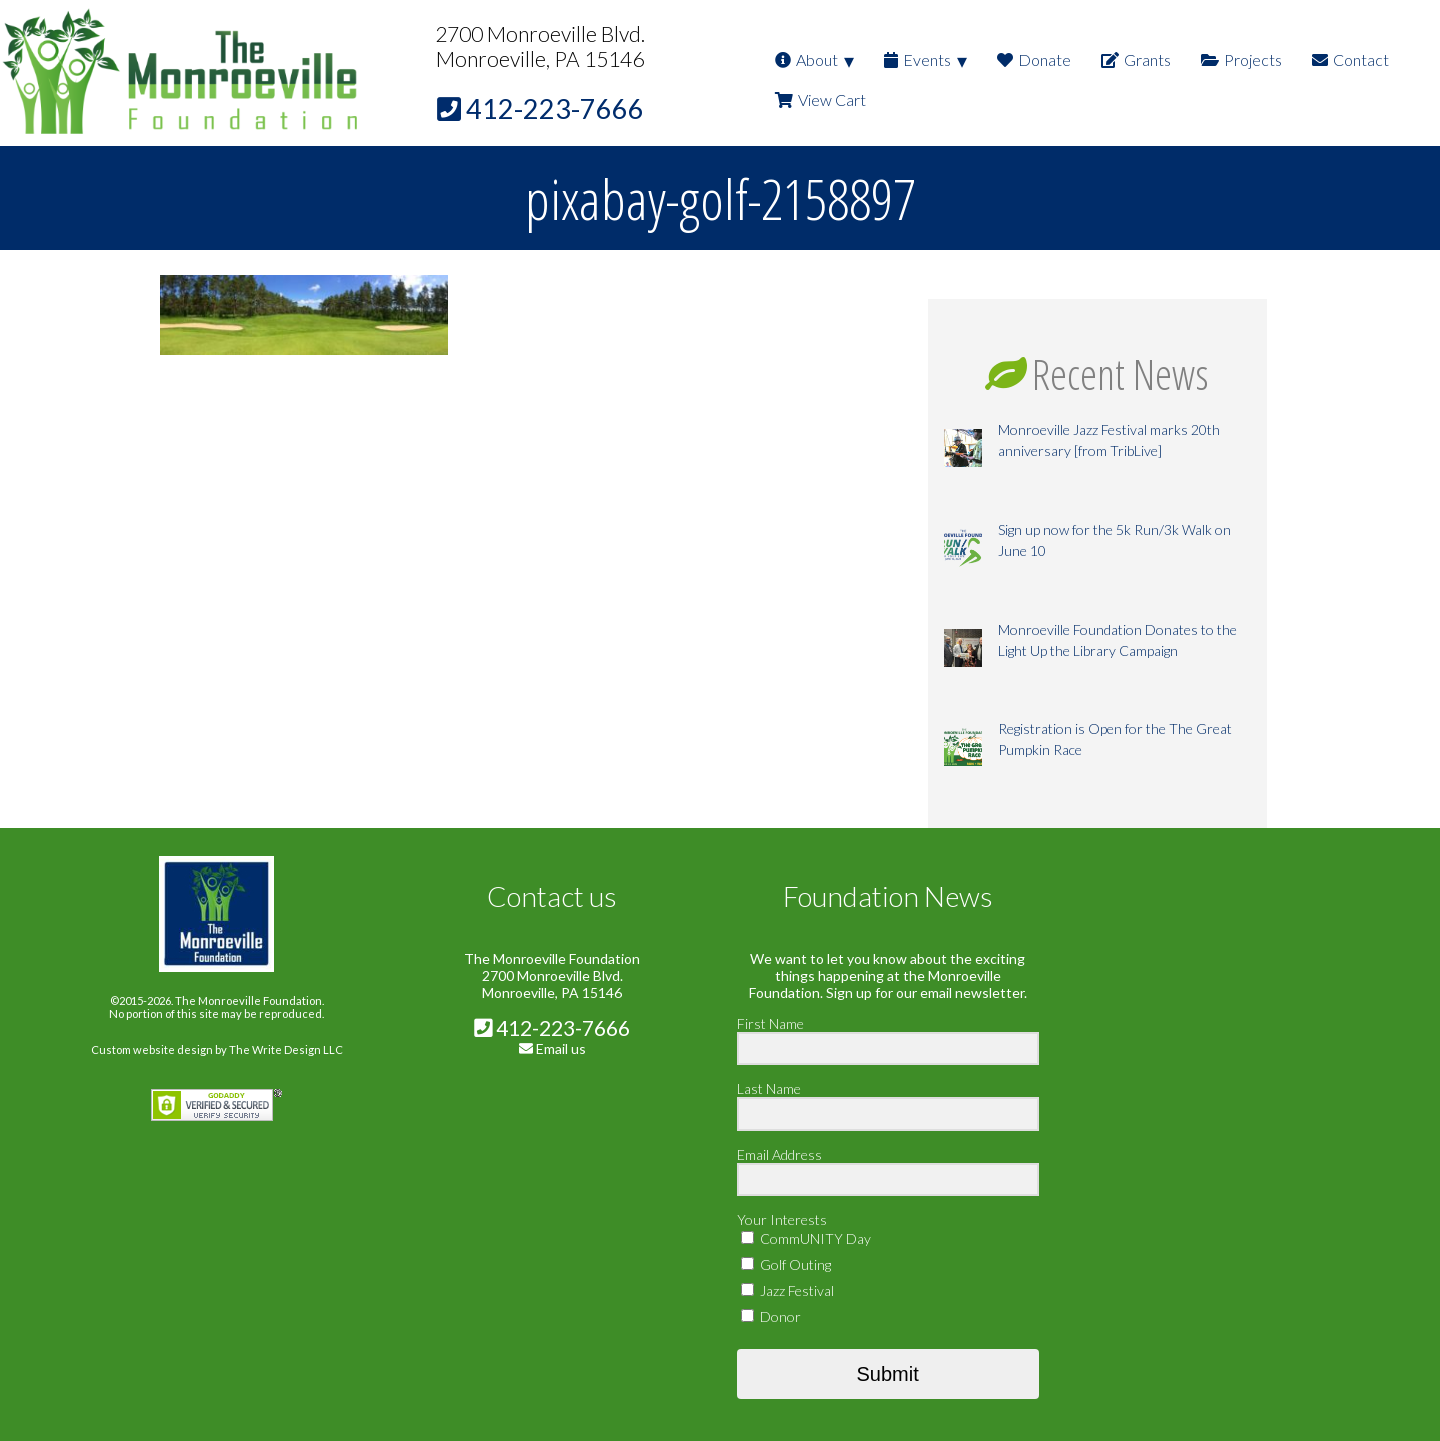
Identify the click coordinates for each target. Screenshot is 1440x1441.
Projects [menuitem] (1241, 59)
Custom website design (152, 1049)
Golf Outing (786, 1264)
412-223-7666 (552, 1027)
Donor (771, 1316)
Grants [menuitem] (1136, 59)
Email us (561, 1048)
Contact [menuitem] (1350, 59)
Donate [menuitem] (1034, 59)
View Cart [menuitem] (820, 99)
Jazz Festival (787, 1290)
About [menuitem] (806, 59)
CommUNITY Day (806, 1238)
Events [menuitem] (917, 59)
